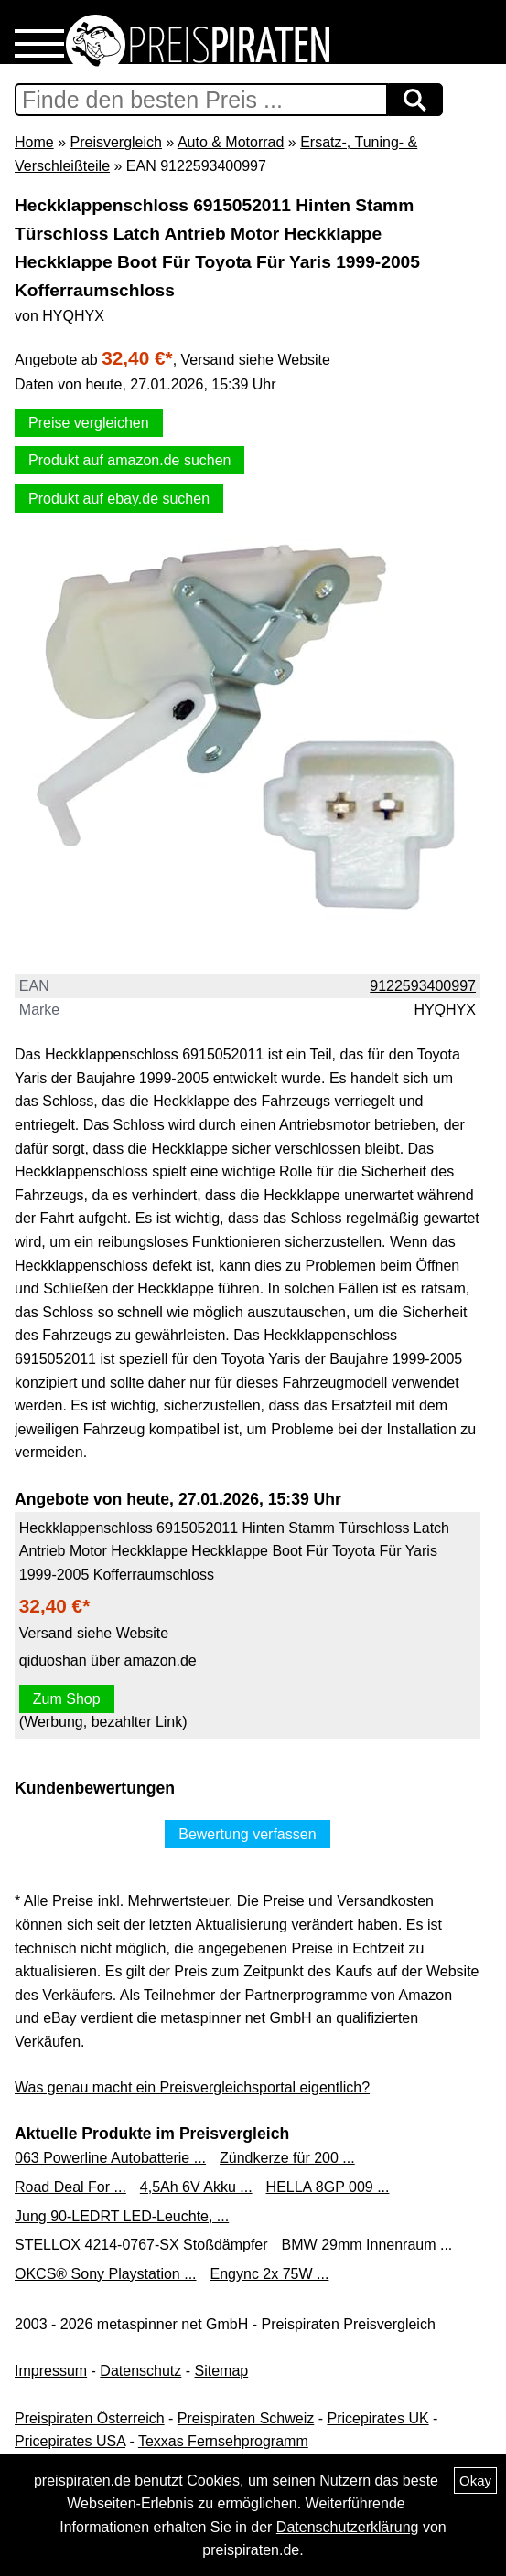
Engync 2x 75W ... (269, 2274)
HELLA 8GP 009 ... (328, 2187)
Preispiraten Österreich (90, 2418)
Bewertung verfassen (247, 1834)
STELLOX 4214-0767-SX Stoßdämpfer (141, 2244)
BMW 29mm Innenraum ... (367, 2244)
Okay (475, 2480)
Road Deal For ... (70, 2187)
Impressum (51, 2371)
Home (34, 142)
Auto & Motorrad (231, 142)
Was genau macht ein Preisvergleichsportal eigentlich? (192, 2087)
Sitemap (222, 2371)
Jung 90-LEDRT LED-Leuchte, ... (122, 2216)
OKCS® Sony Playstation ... (106, 2274)
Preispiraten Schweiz (246, 2418)
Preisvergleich (115, 142)
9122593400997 (423, 986)
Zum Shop (67, 1699)
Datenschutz (140, 2371)
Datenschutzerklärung (347, 2527)
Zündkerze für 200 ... (287, 2158)
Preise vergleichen (88, 423)
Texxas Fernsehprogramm (223, 2441)
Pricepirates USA (70, 2441)
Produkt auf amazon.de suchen (129, 460)
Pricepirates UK (377, 2418)
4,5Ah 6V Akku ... (196, 2187)
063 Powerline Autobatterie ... (110, 2158)
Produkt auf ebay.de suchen (119, 498)
